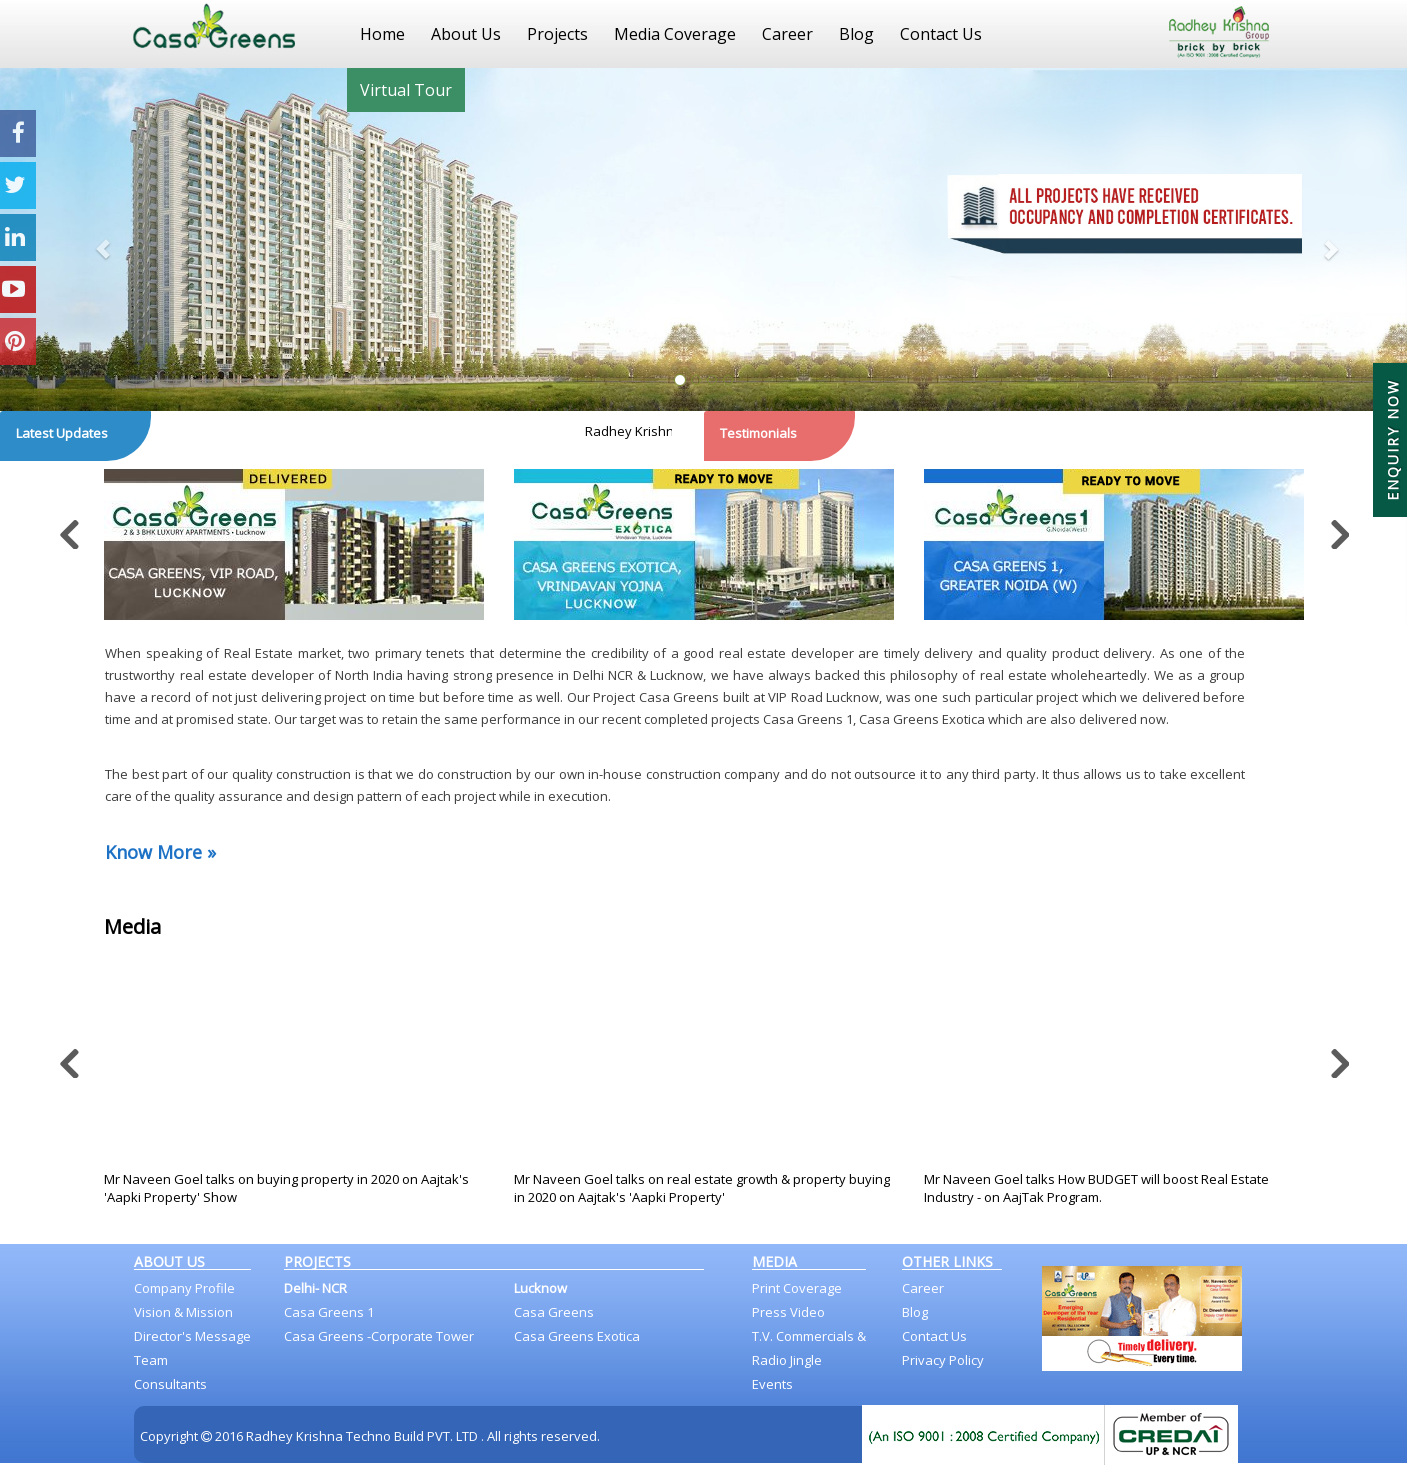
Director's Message (192, 1336)
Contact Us (941, 34)
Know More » (160, 852)
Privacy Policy (943, 1360)
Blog (856, 34)
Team (151, 1360)
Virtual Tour (406, 90)
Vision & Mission (183, 1312)
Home (382, 34)
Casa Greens (554, 1312)
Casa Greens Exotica (577, 1336)
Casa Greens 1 (329, 1312)
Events (772, 1384)
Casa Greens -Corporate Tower (379, 1336)
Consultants (170, 1384)
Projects (557, 34)
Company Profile (184, 1288)
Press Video (788, 1312)
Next (1336, 529)
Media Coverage (675, 34)
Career (787, 34)
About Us (466, 34)
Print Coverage (797, 1288)
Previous (71, 529)
